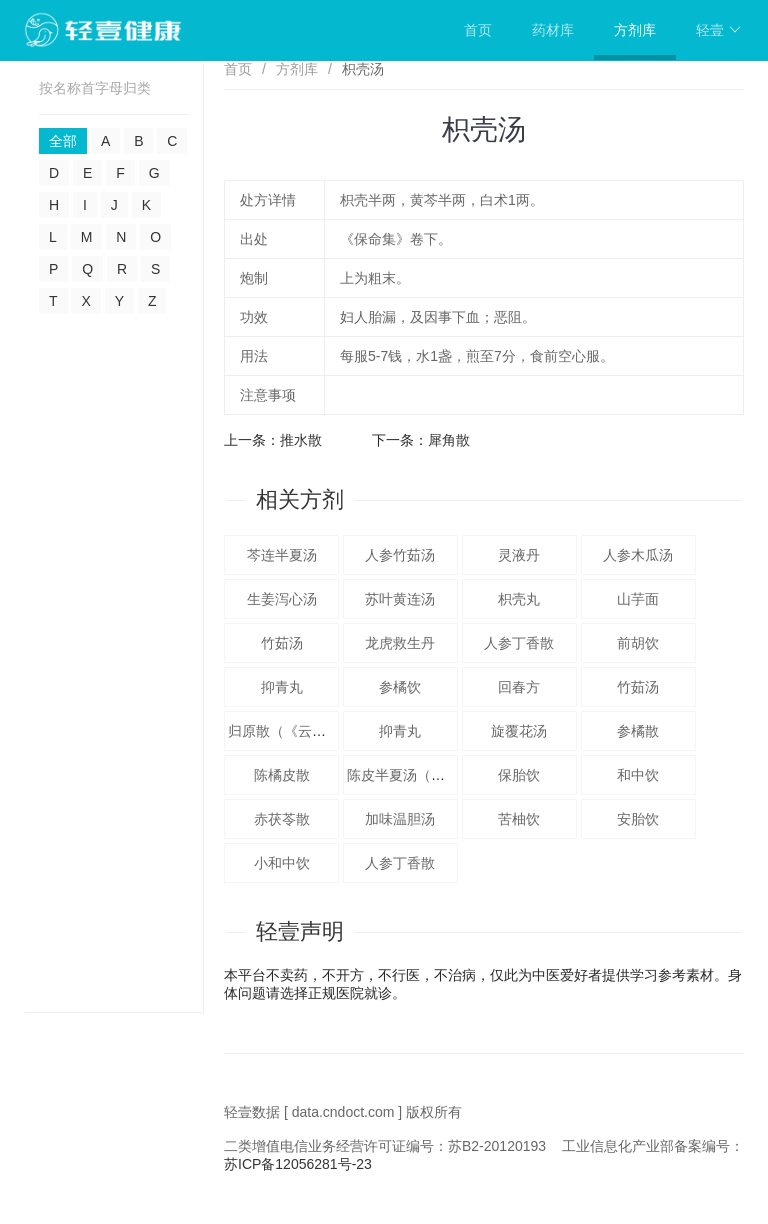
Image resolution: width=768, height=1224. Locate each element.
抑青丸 (282, 687)
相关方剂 (300, 499)
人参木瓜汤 (638, 555)
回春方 (519, 687)
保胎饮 (519, 775)
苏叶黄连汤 (400, 599)
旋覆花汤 (519, 731)
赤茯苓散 (282, 819)
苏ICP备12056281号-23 (298, 1164)
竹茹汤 (282, 643)
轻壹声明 (300, 931)
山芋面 (638, 599)
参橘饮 (400, 687)
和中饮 (638, 775)
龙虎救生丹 (400, 643)
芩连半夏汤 (282, 555)
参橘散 (638, 731)
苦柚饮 (519, 819)
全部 (63, 141)
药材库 (553, 30)
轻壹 (718, 30)
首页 (478, 30)
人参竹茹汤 (400, 555)
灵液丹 (519, 555)
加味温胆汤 (400, 819)
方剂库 (635, 30)
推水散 (301, 440)
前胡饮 (638, 643)
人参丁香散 (519, 643)
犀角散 (449, 440)
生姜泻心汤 (282, 599)
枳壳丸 (519, 599)
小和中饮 (282, 863)
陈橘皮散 (282, 775)
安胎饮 (638, 819)
